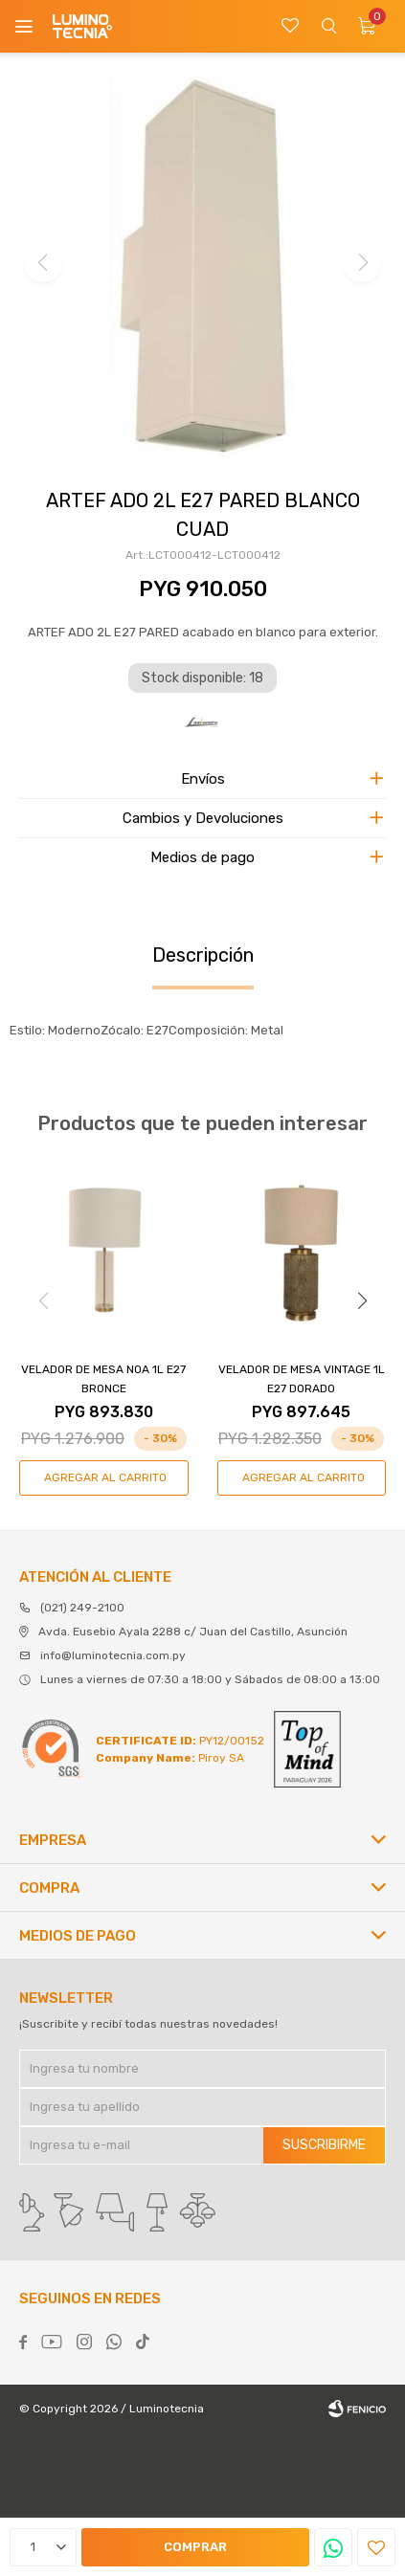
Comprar (195, 2547)
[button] (362, 1300)
